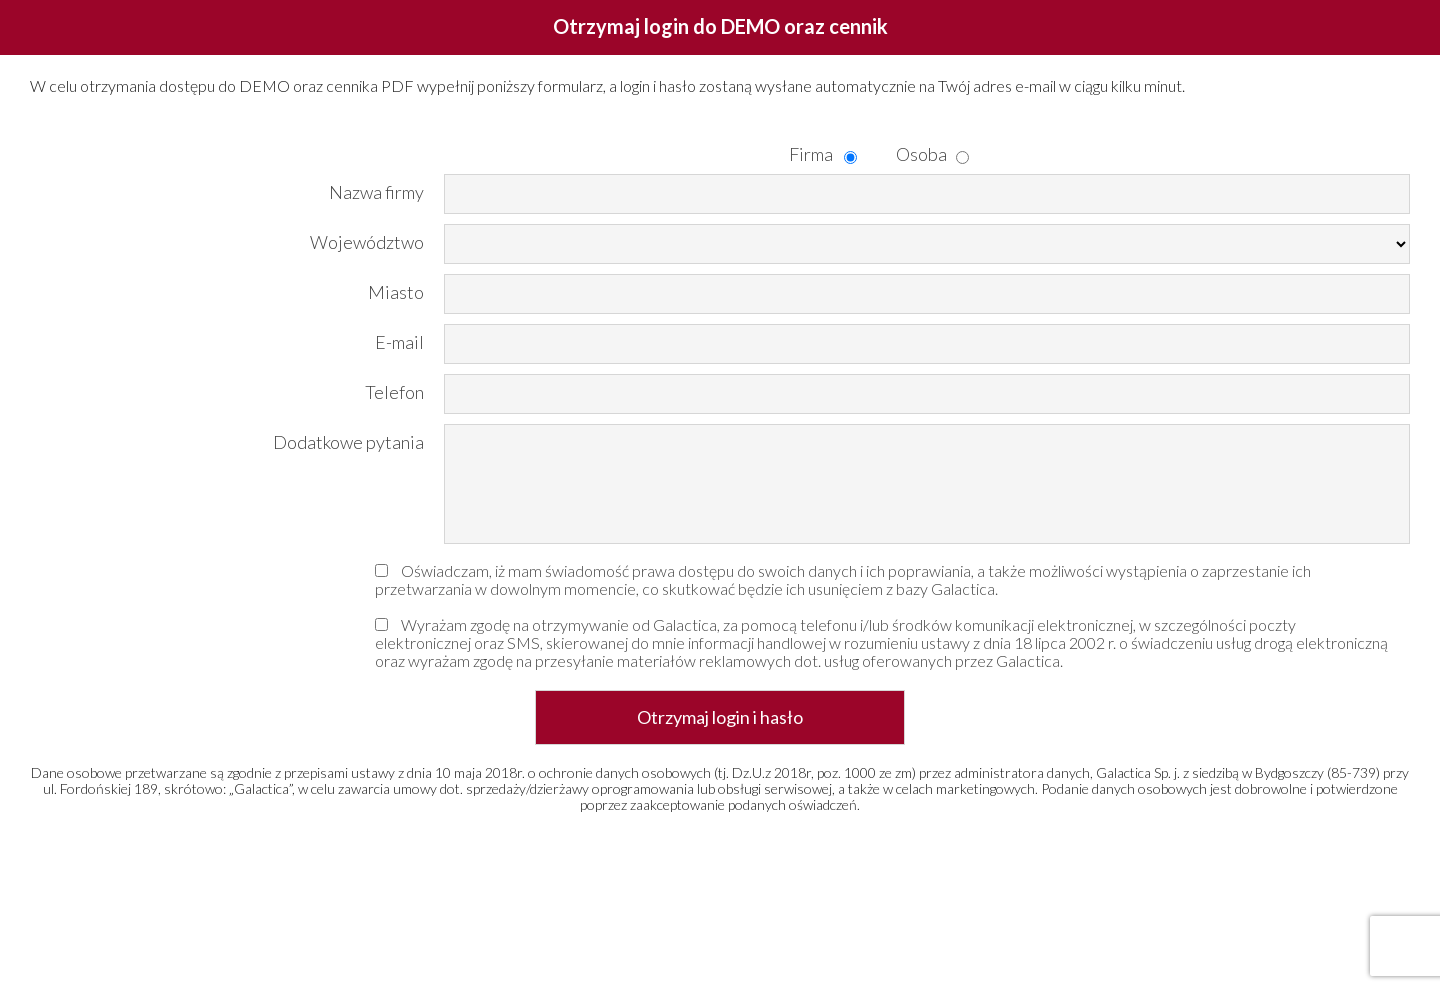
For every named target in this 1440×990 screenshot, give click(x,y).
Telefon (394, 391)
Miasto (396, 291)
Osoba (910, 153)
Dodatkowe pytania (348, 441)
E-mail (399, 341)
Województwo (367, 241)
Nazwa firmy (376, 191)
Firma (802, 153)
